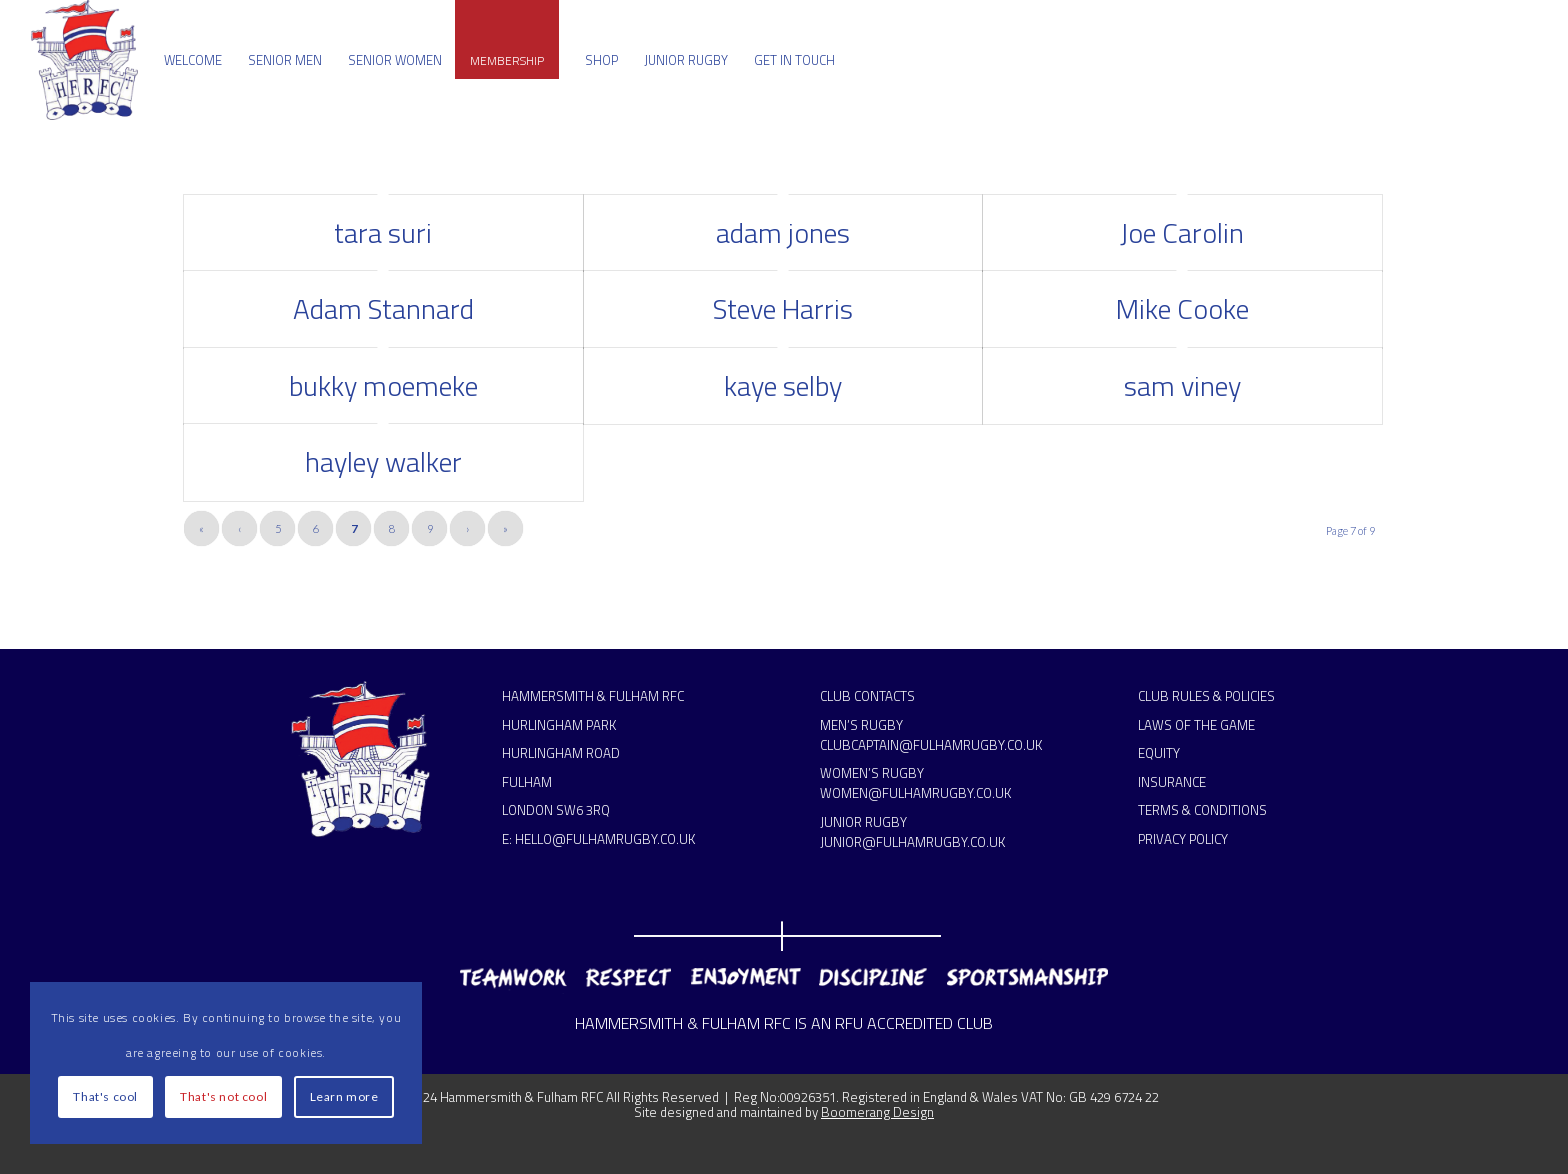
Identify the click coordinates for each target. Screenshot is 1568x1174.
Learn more (344, 1096)
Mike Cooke (1182, 308)
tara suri (383, 232)
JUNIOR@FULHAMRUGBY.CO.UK (912, 842)
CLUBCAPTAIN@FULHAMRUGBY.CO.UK (931, 745)
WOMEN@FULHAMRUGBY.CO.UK (915, 793)
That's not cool (223, 1096)
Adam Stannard (383, 308)
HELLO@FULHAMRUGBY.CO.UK (605, 839)
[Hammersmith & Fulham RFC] (84, 60)
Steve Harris (783, 308)
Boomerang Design (877, 1112)
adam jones (783, 232)
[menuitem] (193, 60)
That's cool (105, 1096)
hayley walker (383, 461)
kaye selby (783, 385)
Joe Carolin (1182, 232)
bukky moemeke (383, 385)
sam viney (1182, 385)
